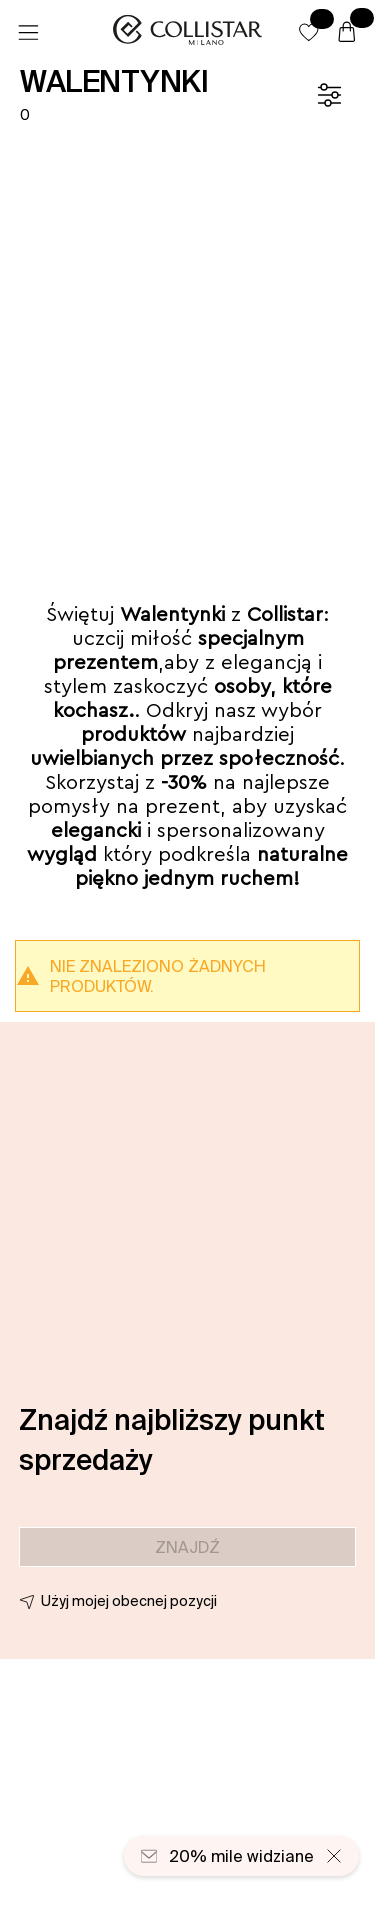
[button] (309, 32)
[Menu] (28, 33)
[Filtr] (329, 95)
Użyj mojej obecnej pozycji (129, 1601)
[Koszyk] (347, 33)
